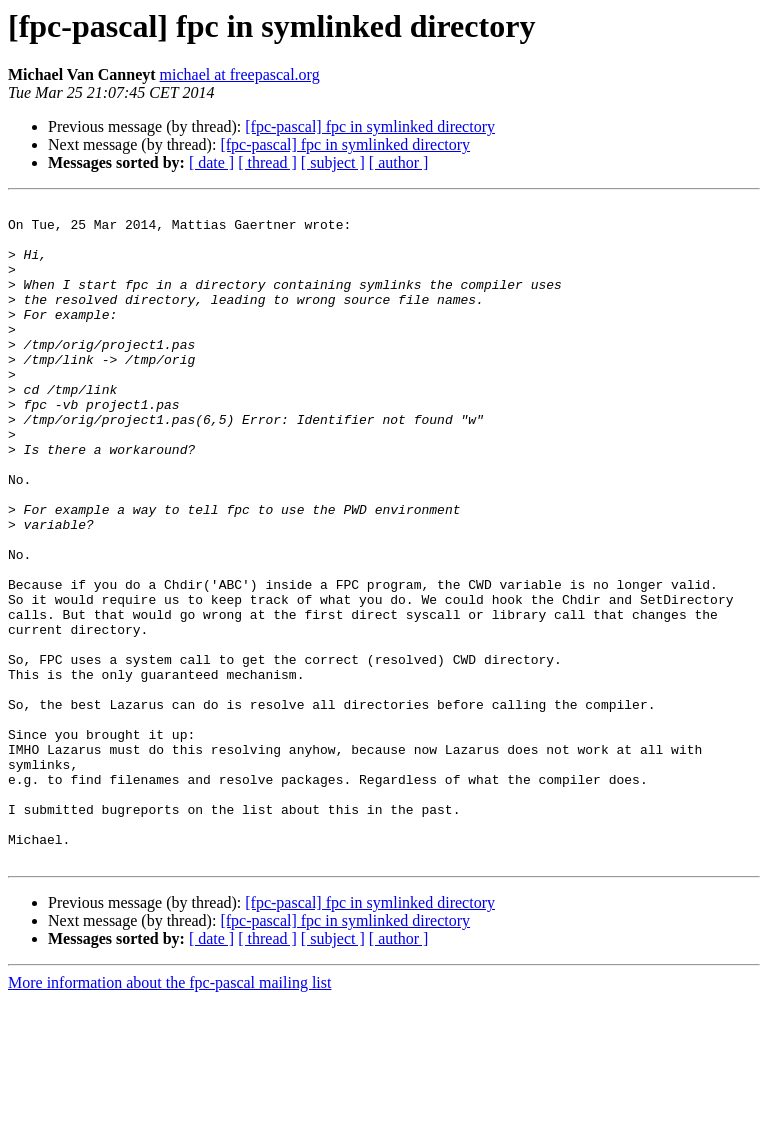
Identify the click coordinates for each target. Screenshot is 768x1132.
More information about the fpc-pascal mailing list (169, 1114)
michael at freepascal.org (240, 74)
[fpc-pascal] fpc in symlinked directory (370, 126)
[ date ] (211, 162)
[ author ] (399, 162)
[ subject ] (333, 162)
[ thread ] (267, 162)
